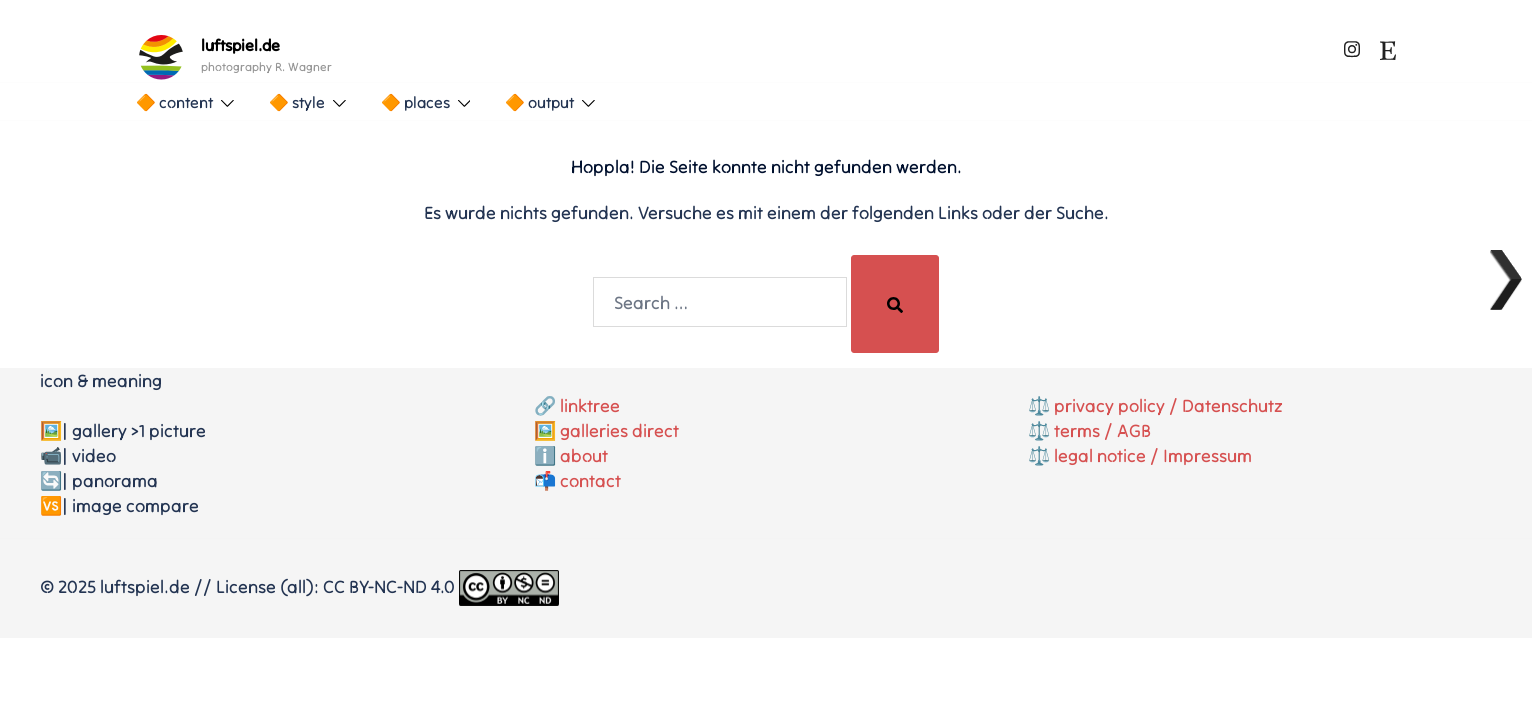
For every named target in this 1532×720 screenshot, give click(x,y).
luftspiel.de (240, 45)
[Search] (895, 304)
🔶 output (539, 102)
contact (590, 480)
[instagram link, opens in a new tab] (1352, 45)
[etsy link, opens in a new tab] (1388, 45)
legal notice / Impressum (1153, 455)
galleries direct (619, 430)
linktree (590, 405)
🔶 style (297, 102)
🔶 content (174, 102)
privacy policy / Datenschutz (1168, 405)
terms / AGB (1102, 430)
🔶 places (415, 102)
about (584, 455)
